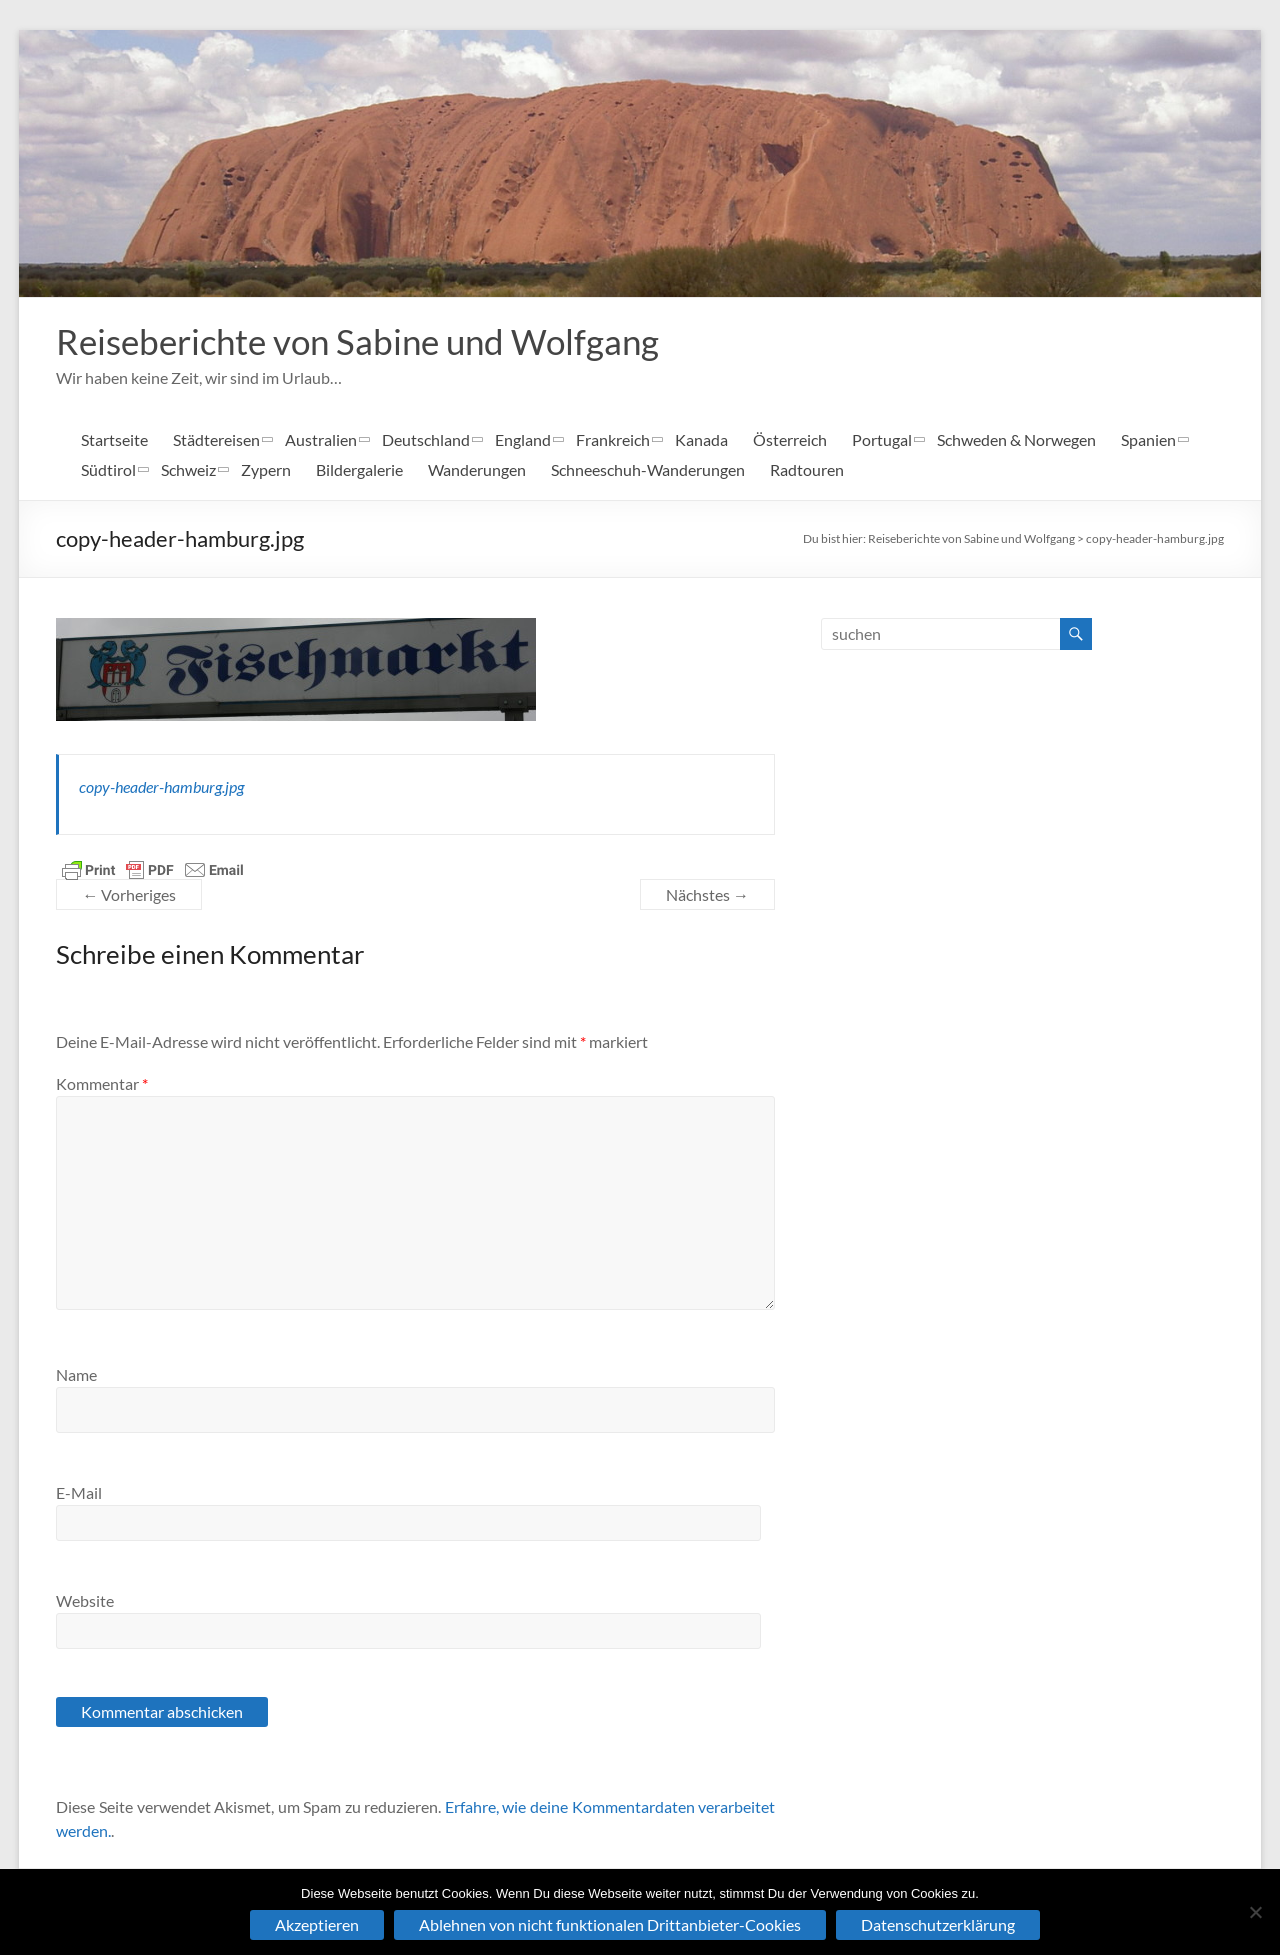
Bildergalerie (359, 469)
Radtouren (807, 469)
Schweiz (188, 469)
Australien (321, 439)
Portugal (882, 439)
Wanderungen (477, 469)
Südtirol (108, 469)
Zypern (266, 469)
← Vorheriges (129, 894)
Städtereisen (216, 439)
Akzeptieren (317, 1924)
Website (85, 1600)
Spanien (1148, 439)
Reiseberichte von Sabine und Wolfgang (366, 341)
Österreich (790, 439)
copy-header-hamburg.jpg (1155, 538)
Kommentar (102, 1083)
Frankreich (613, 439)
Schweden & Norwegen (1016, 439)
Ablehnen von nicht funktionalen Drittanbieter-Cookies (610, 1924)
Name (76, 1374)
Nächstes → (707, 894)
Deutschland (426, 439)
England (523, 439)
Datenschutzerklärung (938, 1924)
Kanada (701, 439)
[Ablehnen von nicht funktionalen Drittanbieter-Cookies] (1255, 1912)
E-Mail (79, 1492)
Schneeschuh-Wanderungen (648, 469)
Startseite (114, 439)
